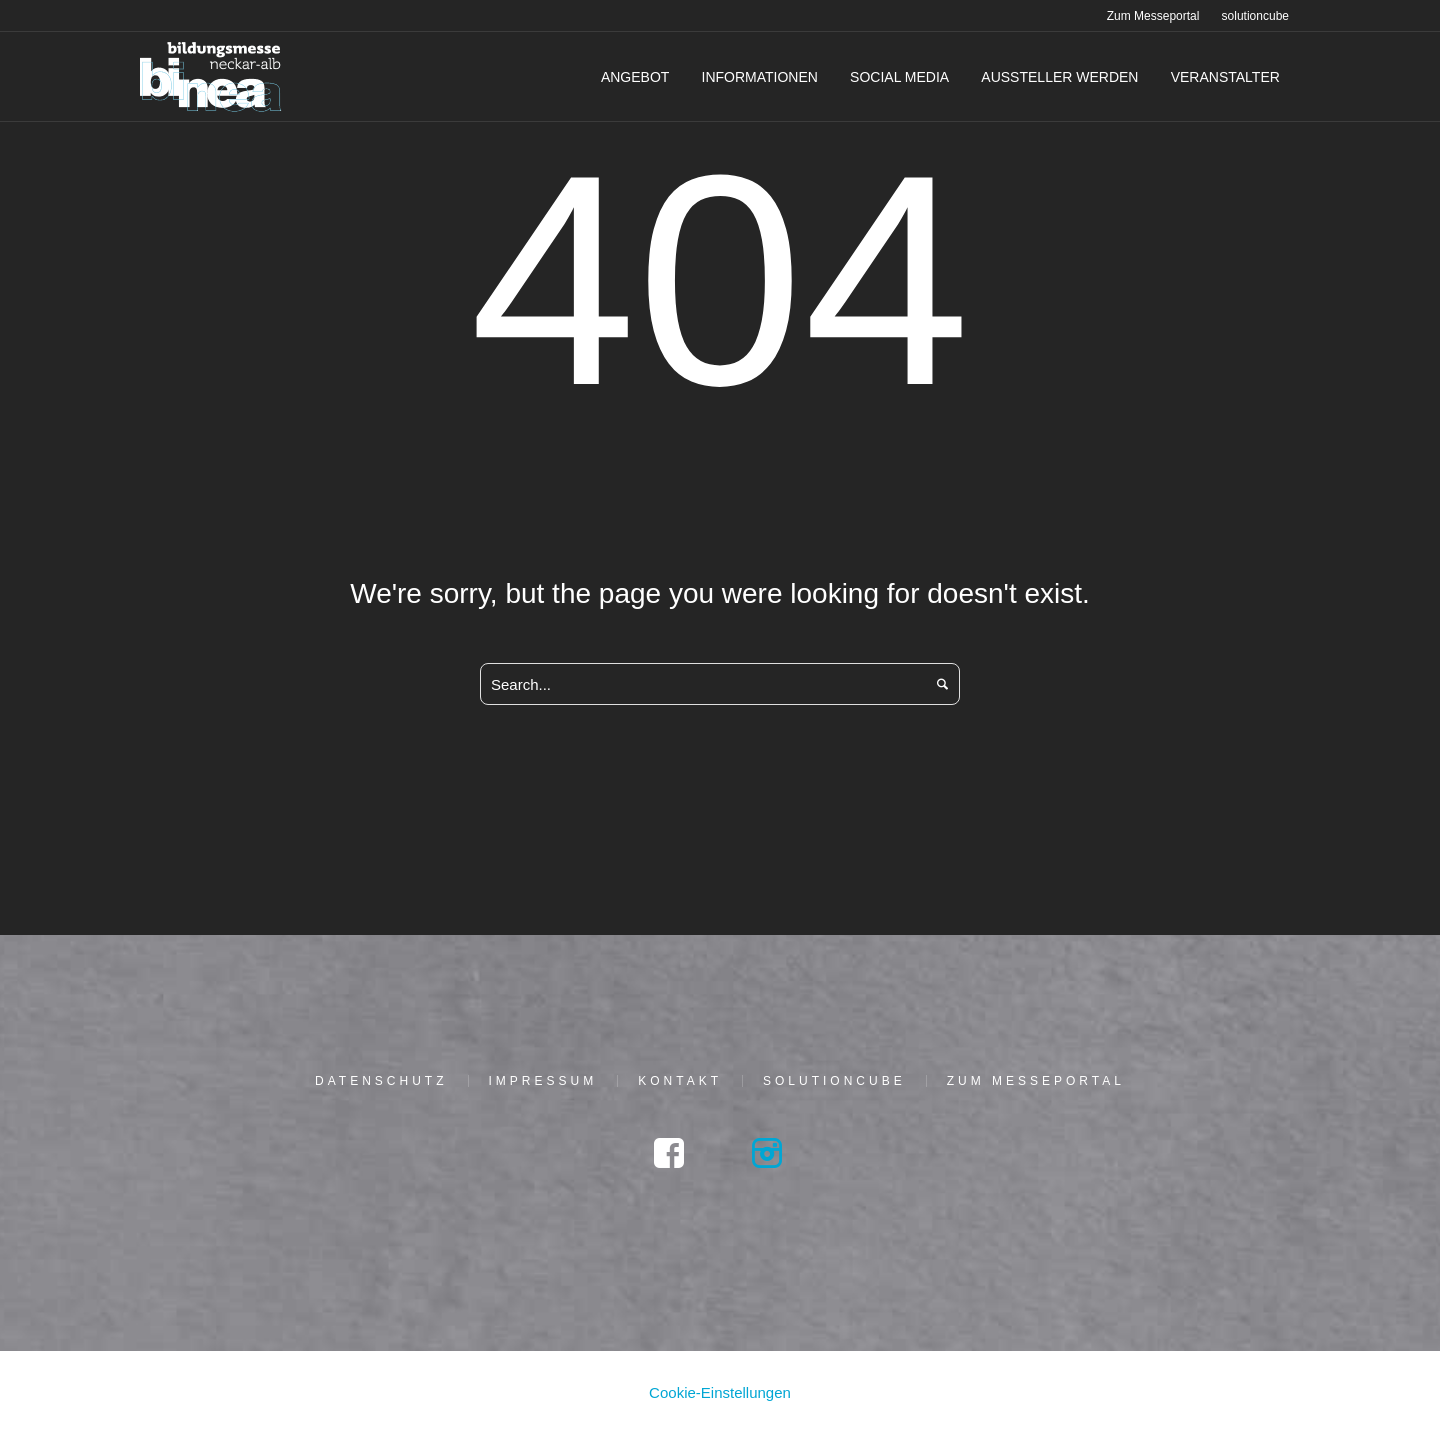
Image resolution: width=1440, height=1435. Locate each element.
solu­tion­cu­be (834, 1081)
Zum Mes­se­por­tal (1036, 1081)
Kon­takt (680, 1081)
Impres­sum (543, 1081)
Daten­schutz (381, 1081)
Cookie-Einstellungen (720, 1392)
